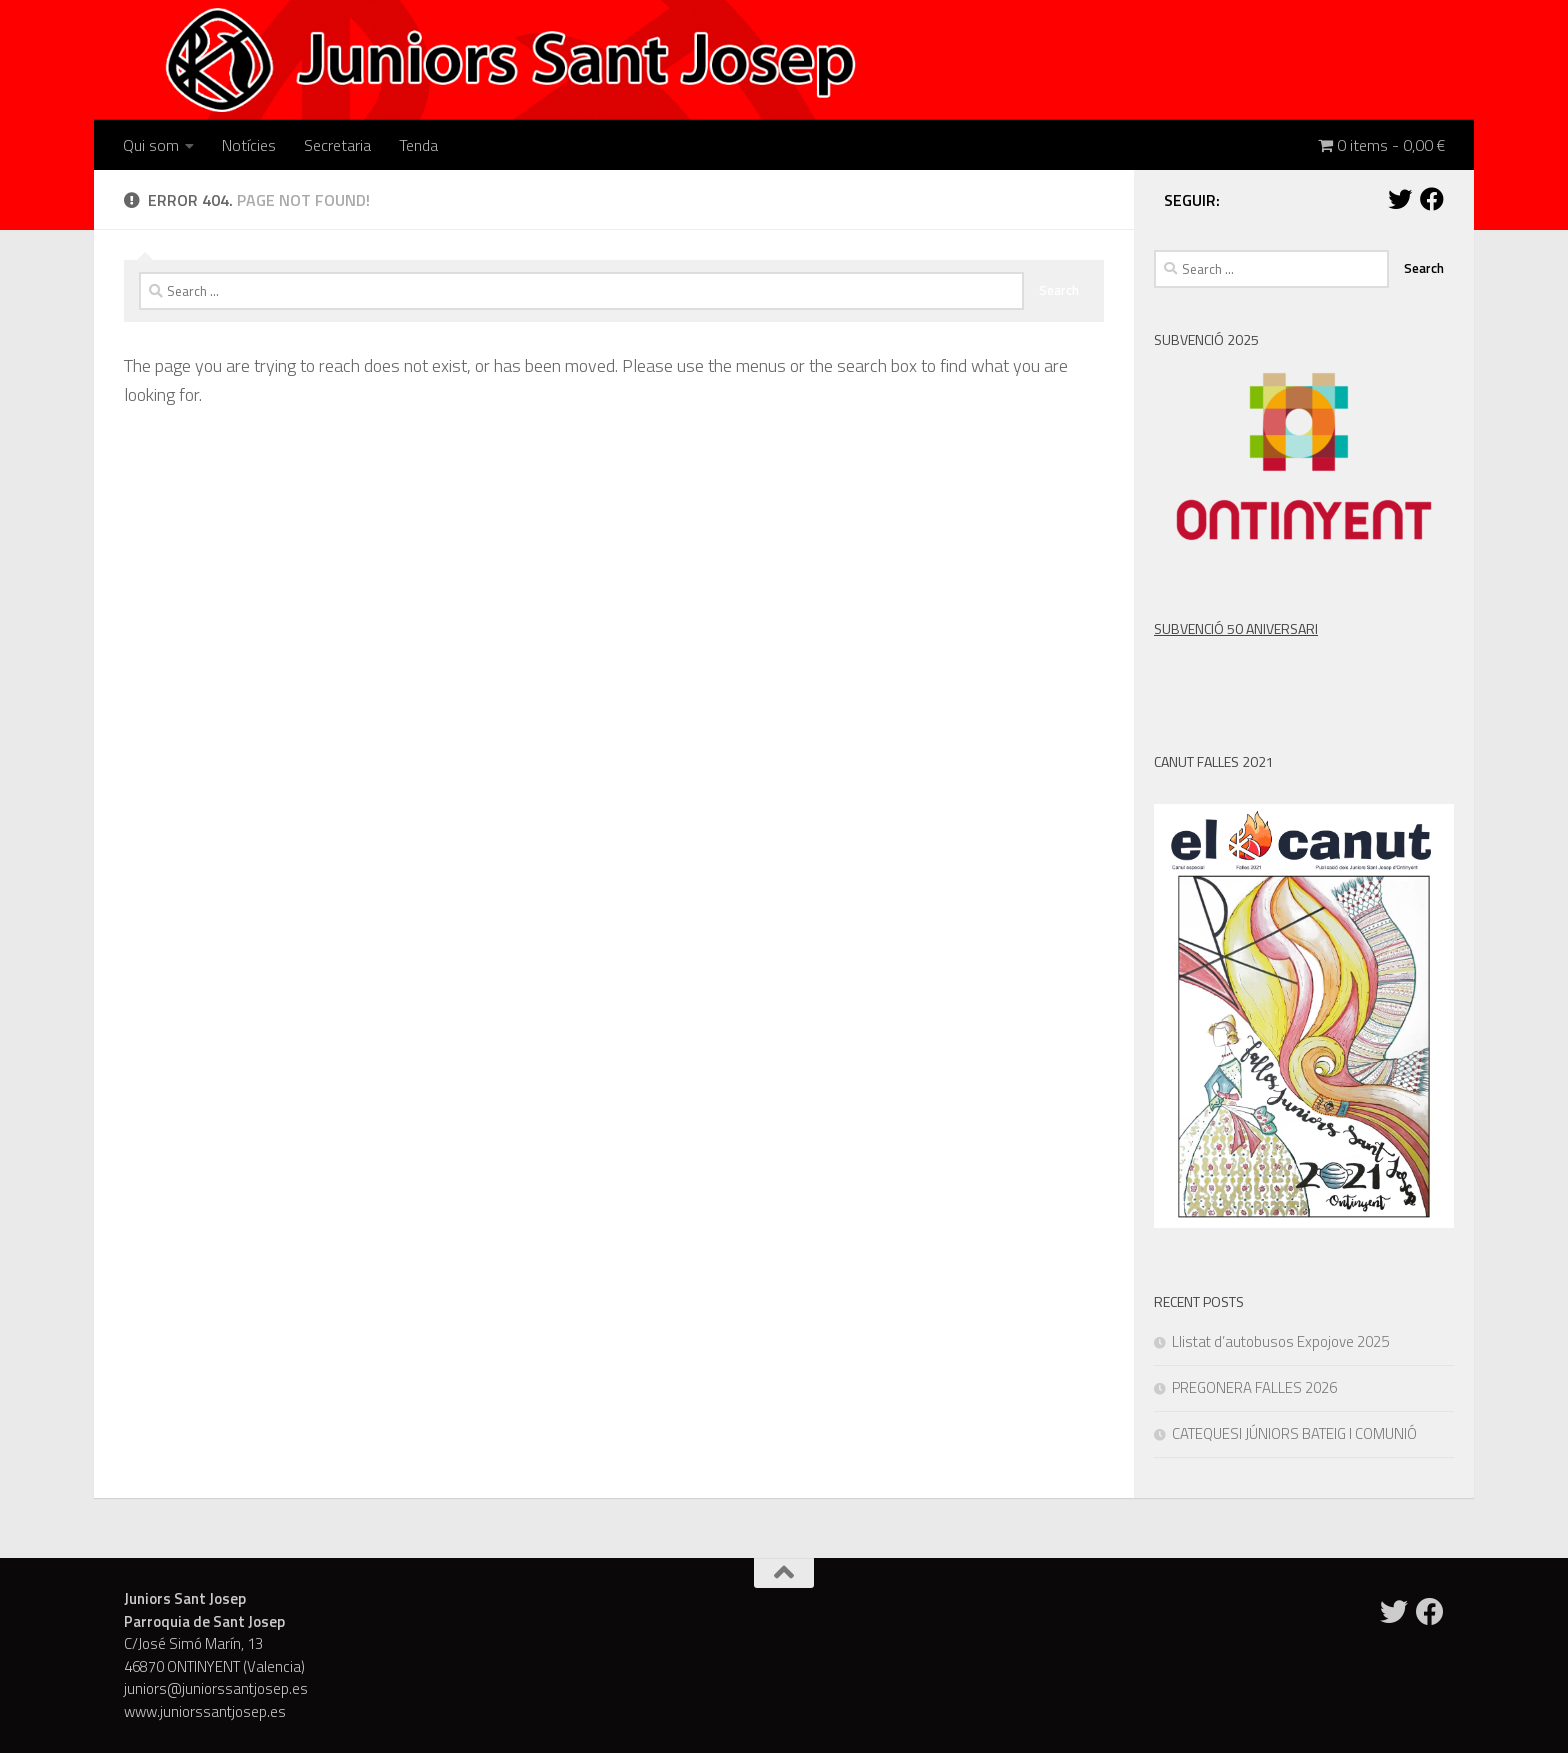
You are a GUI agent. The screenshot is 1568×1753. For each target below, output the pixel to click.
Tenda (418, 145)
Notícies (249, 145)
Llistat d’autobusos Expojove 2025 (1280, 1341)
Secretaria (337, 145)
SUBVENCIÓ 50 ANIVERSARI (1236, 628)
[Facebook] (1432, 199)
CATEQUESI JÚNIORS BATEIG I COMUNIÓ (1294, 1433)
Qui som (151, 145)
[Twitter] (1400, 199)
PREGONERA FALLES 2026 (1254, 1387)
